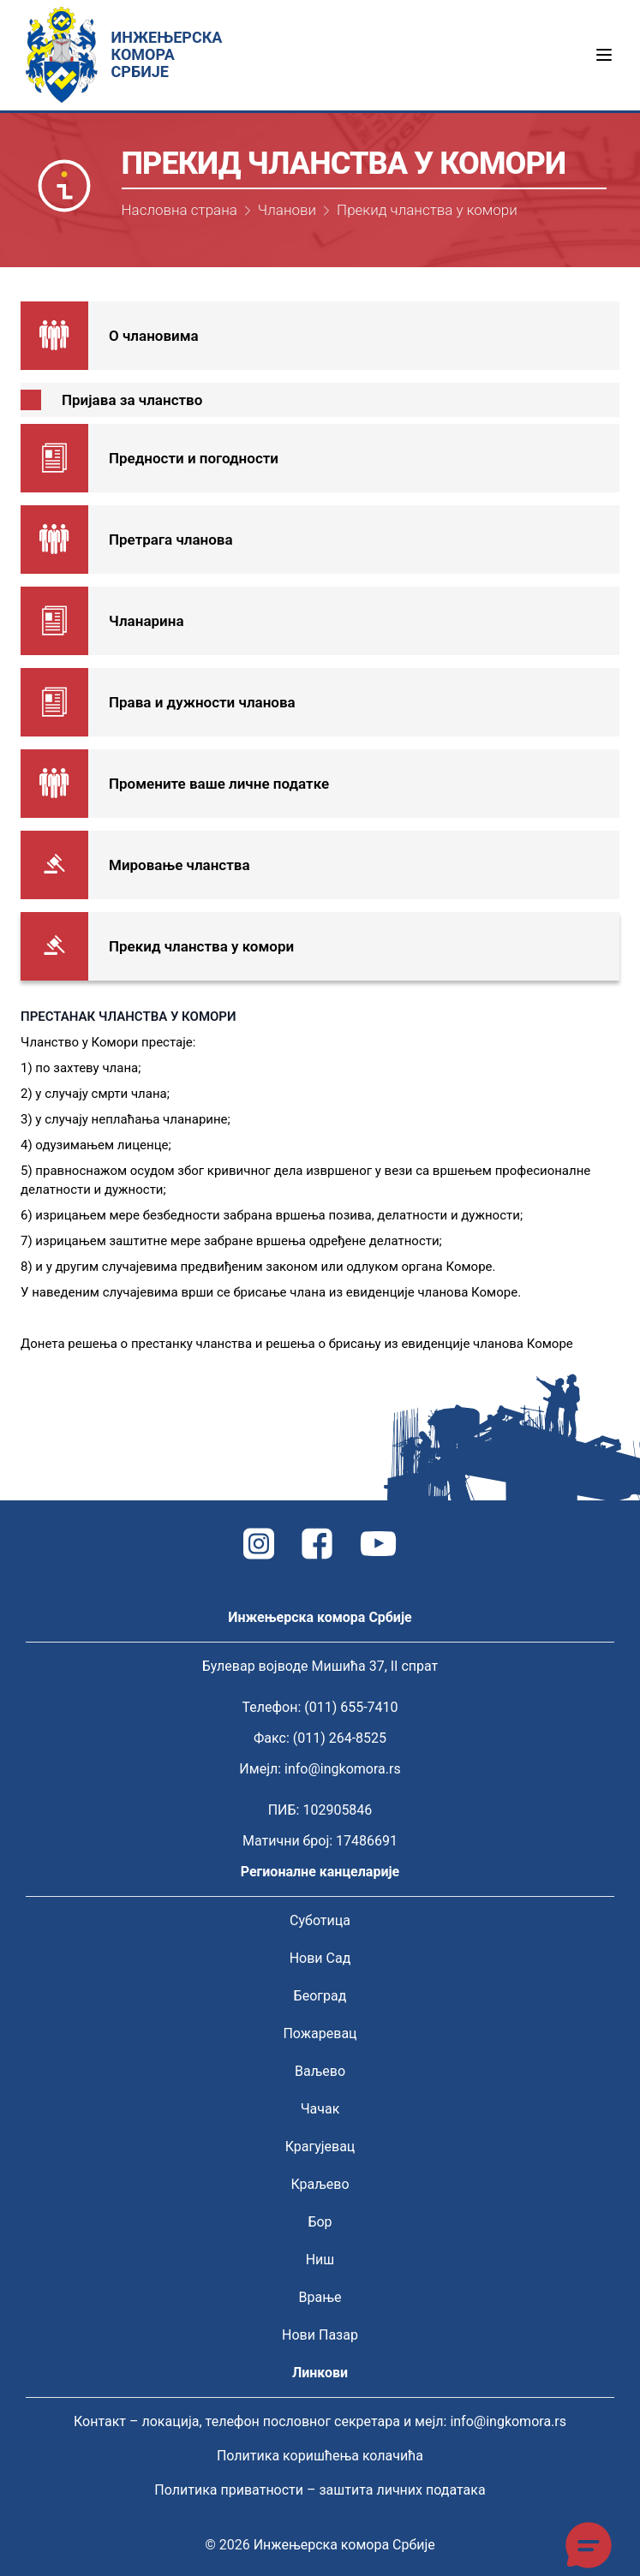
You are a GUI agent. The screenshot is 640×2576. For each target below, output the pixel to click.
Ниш (320, 2259)
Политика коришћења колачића (320, 2456)
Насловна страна (179, 209)
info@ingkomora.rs (342, 1769)
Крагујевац (320, 2146)
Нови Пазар (320, 2335)
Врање (320, 2297)
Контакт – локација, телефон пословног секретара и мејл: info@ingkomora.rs (320, 2421)
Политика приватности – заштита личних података (319, 2490)
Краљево (319, 2184)
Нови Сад (320, 1958)
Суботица (320, 1920)
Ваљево (320, 2071)
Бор (320, 2222)
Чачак (320, 2109)
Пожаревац (319, 2033)
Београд (320, 1996)
